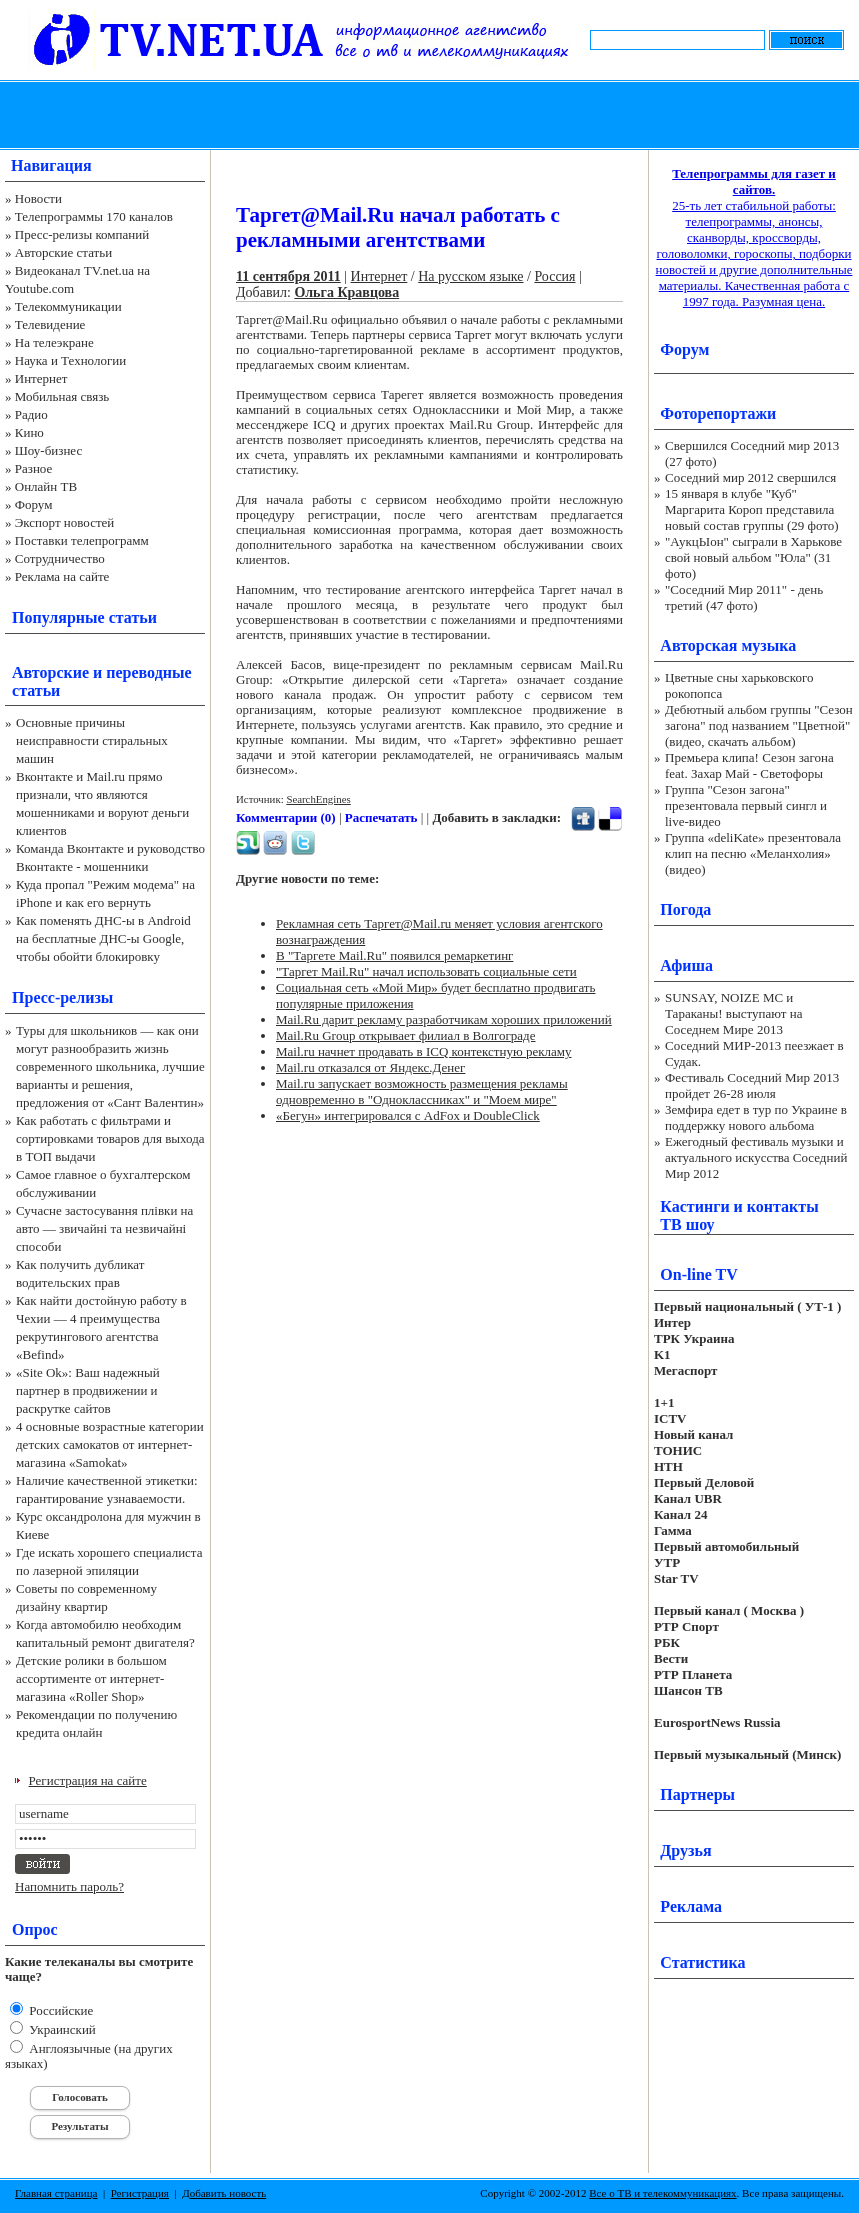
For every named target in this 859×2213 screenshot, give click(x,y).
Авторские (50, 672)
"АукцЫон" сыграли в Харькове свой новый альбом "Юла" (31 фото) (753, 557)
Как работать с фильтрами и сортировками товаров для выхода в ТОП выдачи (110, 1138)
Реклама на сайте (62, 576)
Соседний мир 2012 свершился (750, 477)
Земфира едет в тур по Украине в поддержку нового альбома (756, 1117)
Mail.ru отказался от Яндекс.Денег (370, 1067)
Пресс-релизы (62, 997)
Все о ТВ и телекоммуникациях (662, 2193)
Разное (34, 468)
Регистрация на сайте (88, 1780)
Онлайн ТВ (46, 486)
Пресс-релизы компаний (82, 234)
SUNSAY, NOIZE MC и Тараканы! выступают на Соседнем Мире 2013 (733, 1013)
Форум (34, 504)
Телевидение (50, 324)
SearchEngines (318, 799)
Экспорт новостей (65, 522)
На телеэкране (54, 342)
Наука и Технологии (70, 360)
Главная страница (56, 2193)
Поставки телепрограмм (82, 540)
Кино (29, 432)
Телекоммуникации (68, 306)
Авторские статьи (63, 252)
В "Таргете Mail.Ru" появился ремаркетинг (394, 955)
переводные (148, 672)
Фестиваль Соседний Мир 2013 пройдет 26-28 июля (752, 1085)
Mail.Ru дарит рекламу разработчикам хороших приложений (444, 1019)
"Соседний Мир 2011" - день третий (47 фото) (744, 597)
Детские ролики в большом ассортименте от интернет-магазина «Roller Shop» (91, 1678)
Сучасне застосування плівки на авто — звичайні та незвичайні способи (104, 1228)
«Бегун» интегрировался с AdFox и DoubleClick (408, 1115)
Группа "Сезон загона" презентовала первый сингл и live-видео (746, 805)
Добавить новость (224, 2193)
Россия (554, 276)
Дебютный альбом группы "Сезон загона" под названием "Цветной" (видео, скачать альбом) (759, 725)
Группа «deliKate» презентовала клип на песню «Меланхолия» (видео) (753, 853)
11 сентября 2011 (288, 276)
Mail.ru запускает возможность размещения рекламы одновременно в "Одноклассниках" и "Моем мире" (422, 1091)
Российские (59, 2010)
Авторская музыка (728, 645)
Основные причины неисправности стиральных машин (92, 740)
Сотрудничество (60, 558)
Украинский (61, 2029)
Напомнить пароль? (69, 1886)
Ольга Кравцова (346, 292)
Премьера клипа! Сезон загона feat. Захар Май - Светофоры (749, 765)
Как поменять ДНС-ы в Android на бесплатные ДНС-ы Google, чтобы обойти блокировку (103, 938)
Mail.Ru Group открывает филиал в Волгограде (406, 1035)
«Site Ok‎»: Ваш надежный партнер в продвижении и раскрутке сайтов (88, 1390)
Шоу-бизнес (48, 450)
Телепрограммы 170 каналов (94, 216)
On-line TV (699, 1274)
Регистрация (140, 2193)
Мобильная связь (62, 396)
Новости (38, 198)
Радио (31, 414)
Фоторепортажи (718, 413)
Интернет (41, 378)
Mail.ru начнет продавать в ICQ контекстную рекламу (424, 1051)
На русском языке (470, 276)
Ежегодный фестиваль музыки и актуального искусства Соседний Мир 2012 (756, 1157)
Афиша (686, 965)
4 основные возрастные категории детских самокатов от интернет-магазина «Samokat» (110, 1444)
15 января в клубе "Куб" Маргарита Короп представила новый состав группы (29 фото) (752, 509)
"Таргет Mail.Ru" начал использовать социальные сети (426, 971)
